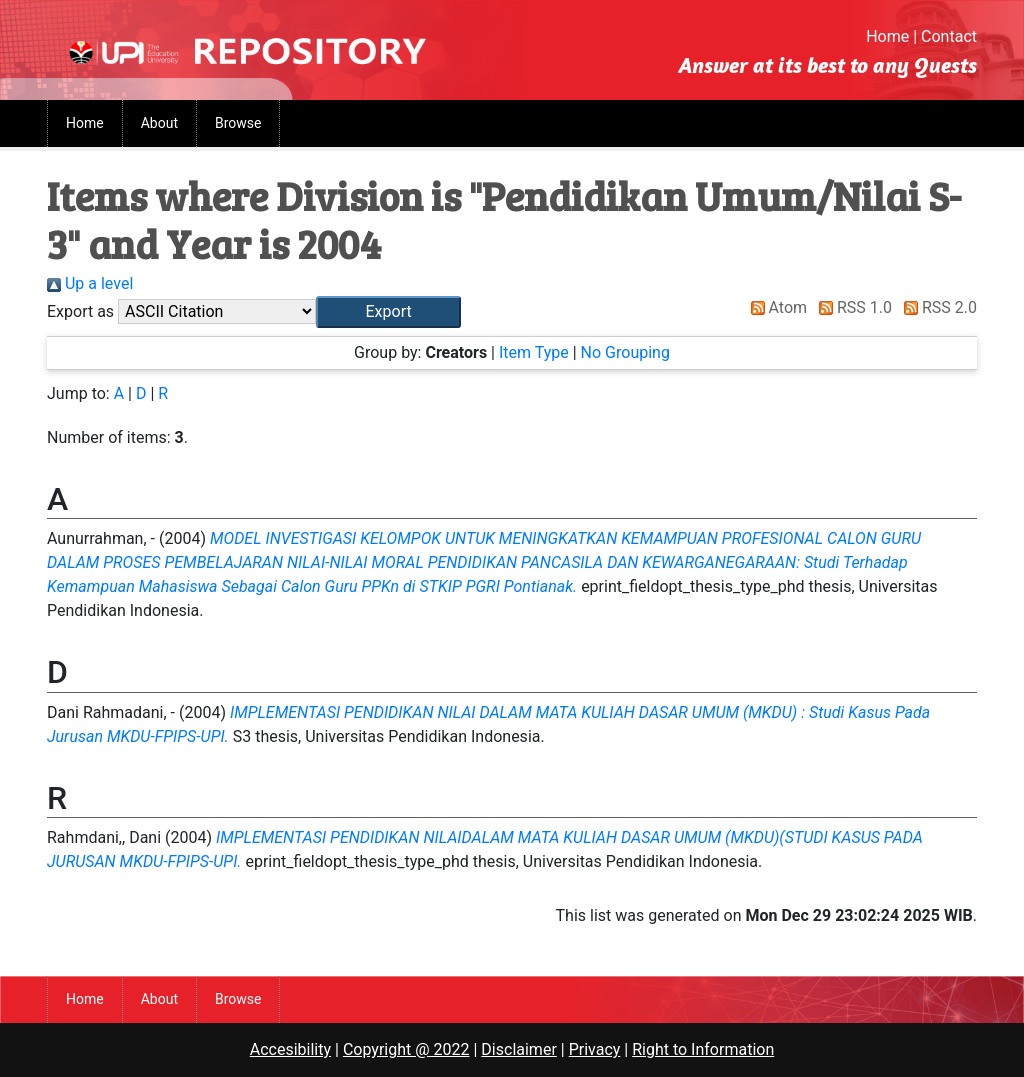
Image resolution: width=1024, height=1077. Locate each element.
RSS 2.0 (936, 307)
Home (887, 36)
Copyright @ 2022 (406, 1049)
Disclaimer (518, 1049)
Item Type (534, 352)
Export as (80, 311)
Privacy (595, 1049)
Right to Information (703, 1049)
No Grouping (625, 352)
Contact (949, 36)
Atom (775, 307)
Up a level (90, 283)
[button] (388, 312)
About (159, 123)
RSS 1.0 (851, 307)
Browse (238, 123)
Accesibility (290, 1049)
